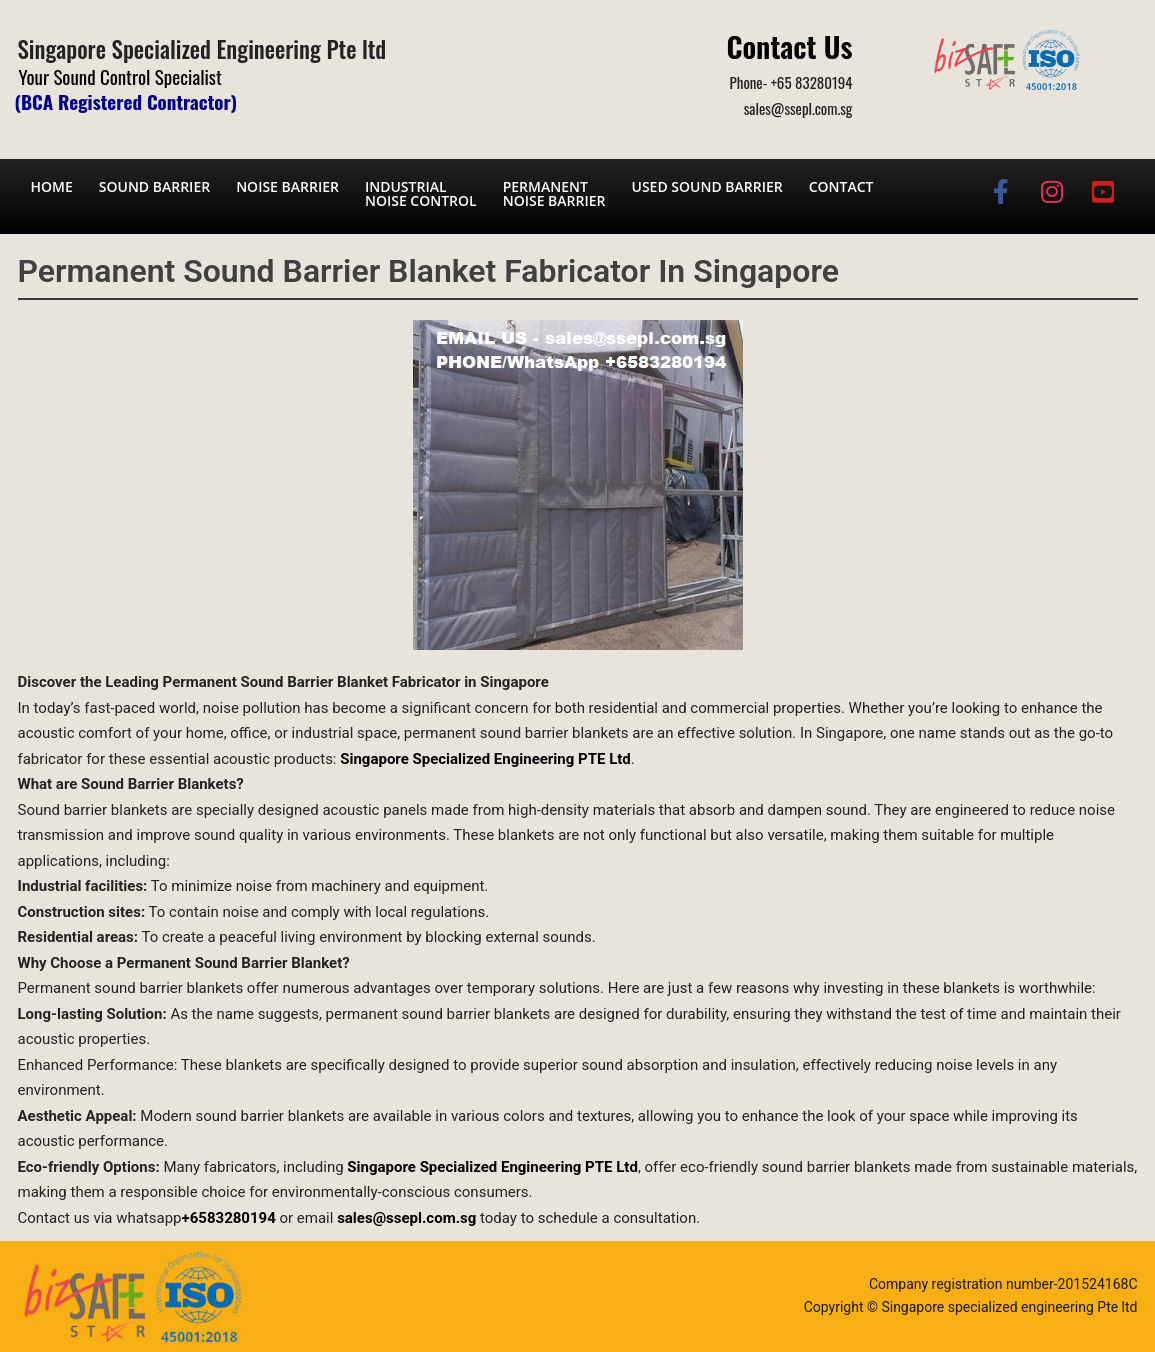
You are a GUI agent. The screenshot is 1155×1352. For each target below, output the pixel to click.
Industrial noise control (421, 193)
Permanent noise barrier (554, 193)
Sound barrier (154, 186)
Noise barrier (287, 186)
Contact (841, 186)
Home (52, 186)
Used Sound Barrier (707, 186)
